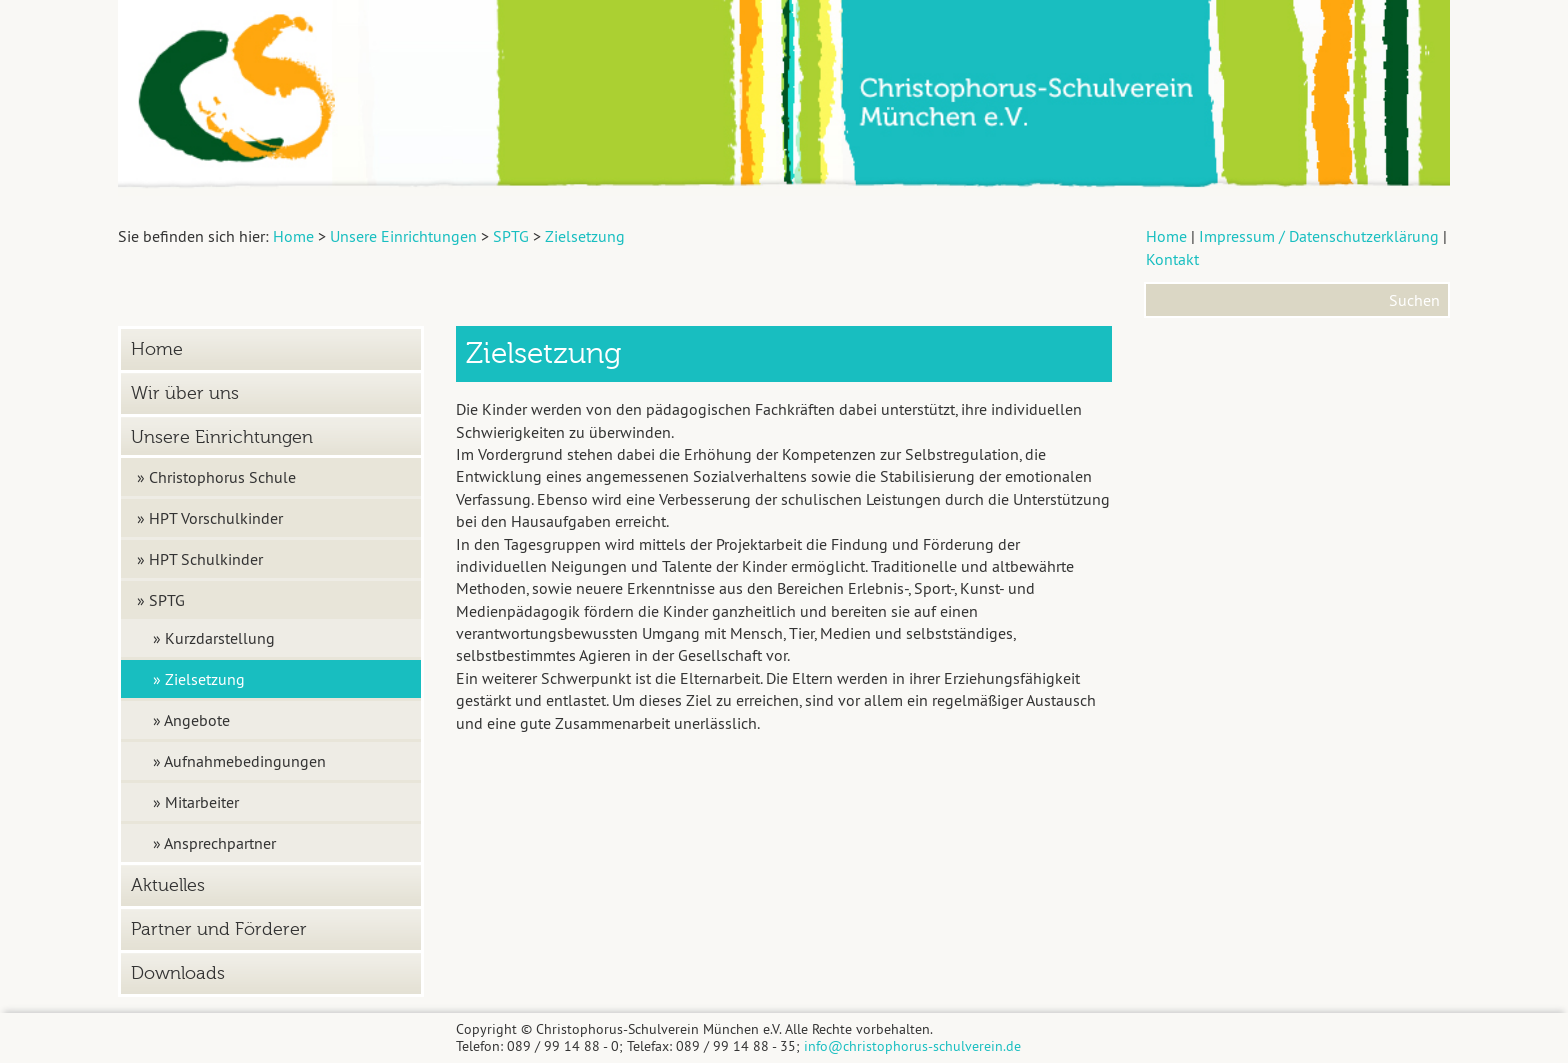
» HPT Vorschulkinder (210, 518)
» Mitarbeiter (196, 802)
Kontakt (1172, 259)
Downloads (178, 973)
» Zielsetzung (199, 679)
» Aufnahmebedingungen (239, 761)
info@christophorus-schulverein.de (912, 1046)
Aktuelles (168, 885)
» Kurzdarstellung (214, 638)
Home (1166, 236)
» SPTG (161, 600)
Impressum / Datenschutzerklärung (1319, 236)
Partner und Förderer (219, 929)
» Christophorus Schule (216, 477)
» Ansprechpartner (214, 843)
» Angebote (191, 720)
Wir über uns (185, 393)
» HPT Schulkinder (200, 559)
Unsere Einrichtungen (222, 437)
